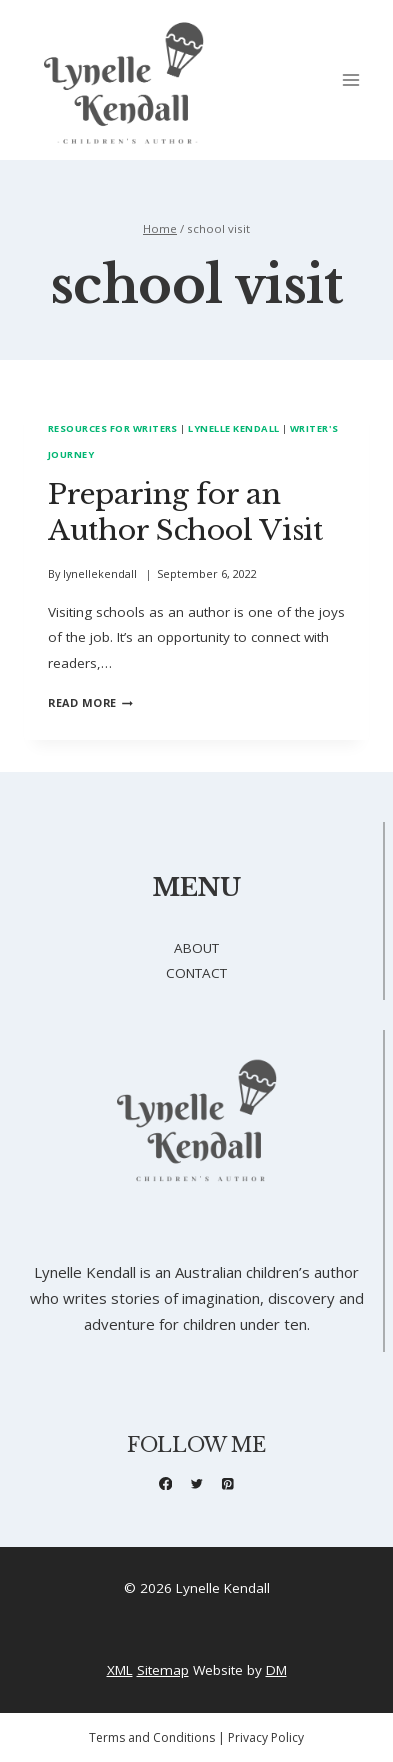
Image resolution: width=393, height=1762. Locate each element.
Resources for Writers (113, 428)
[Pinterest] (227, 1483)
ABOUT (196, 948)
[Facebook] (165, 1483)
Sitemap (163, 1670)
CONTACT (196, 973)
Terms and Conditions (152, 1737)
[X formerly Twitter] (196, 1483)
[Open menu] (350, 80)
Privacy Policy (266, 1737)
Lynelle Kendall (233, 428)
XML (120, 1670)
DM (276, 1670)
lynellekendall (100, 573)
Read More (90, 702)
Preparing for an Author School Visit (185, 512)
